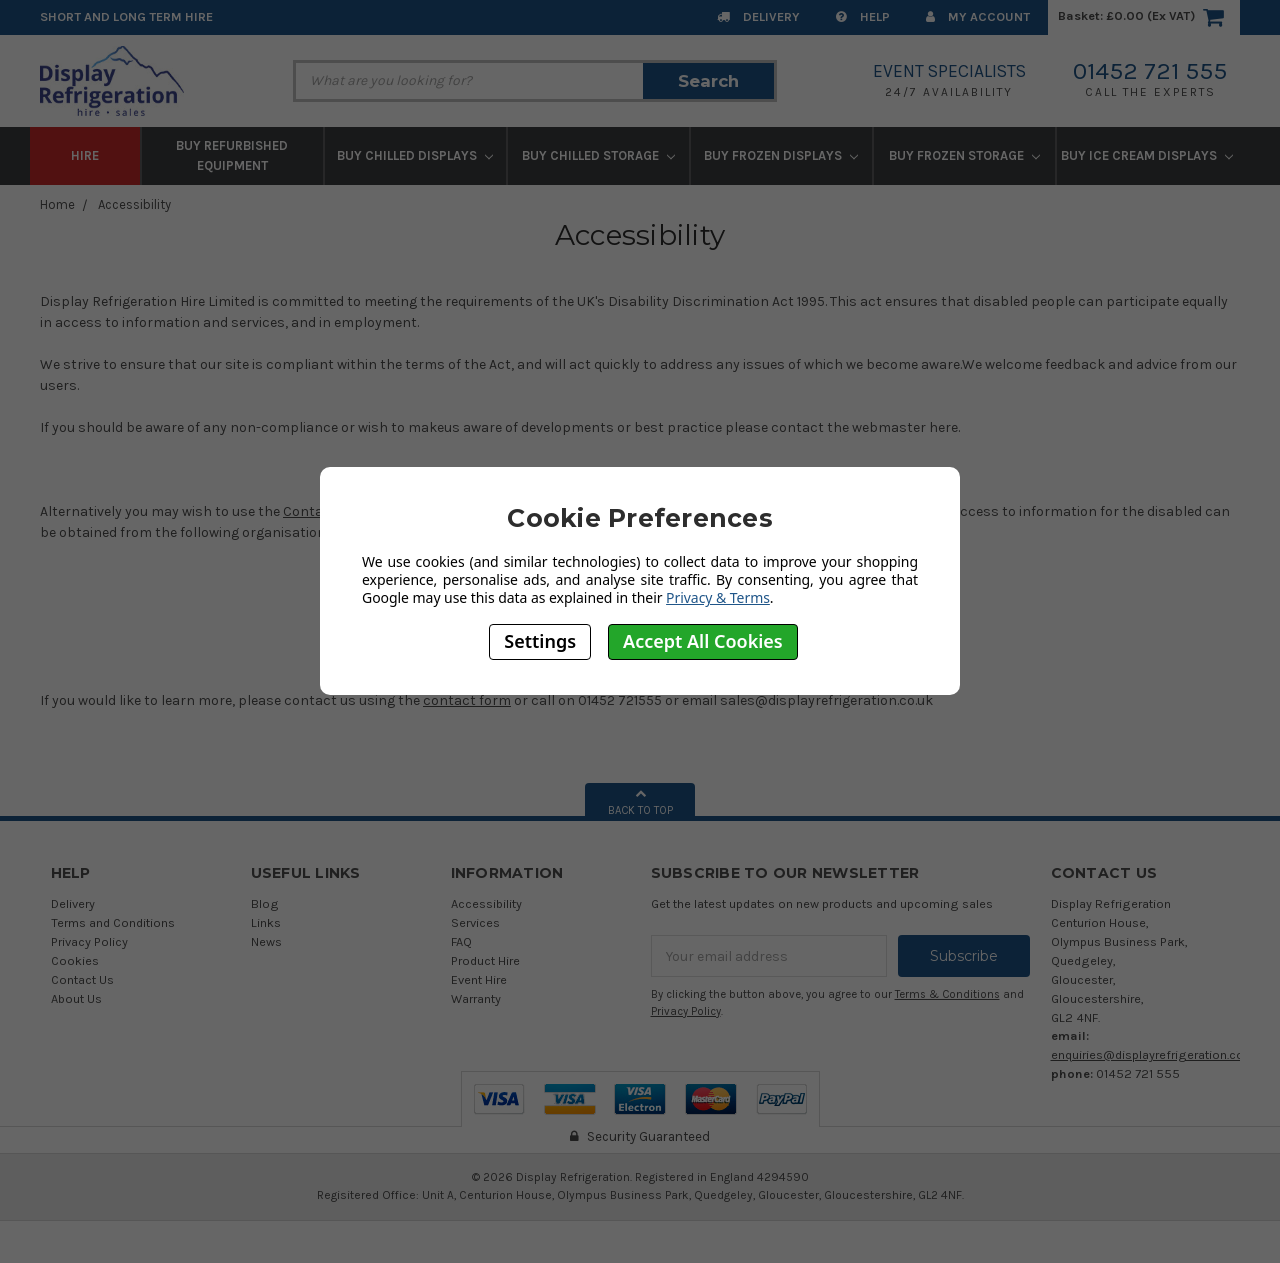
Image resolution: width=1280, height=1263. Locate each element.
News (266, 941)
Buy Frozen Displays (781, 155)
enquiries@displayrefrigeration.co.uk (1155, 1054)
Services (475, 922)
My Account (978, 16)
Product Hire (485, 960)
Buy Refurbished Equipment (232, 155)
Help (863, 16)
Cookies (75, 960)
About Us (76, 998)
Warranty (476, 998)
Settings (540, 641)
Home (57, 204)
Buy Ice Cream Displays (1147, 155)
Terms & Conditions (947, 994)
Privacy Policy (89, 941)
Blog (265, 903)
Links (266, 922)
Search (708, 81)
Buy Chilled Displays (415, 155)
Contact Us (82, 979)
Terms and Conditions (113, 922)
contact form (467, 700)
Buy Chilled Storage (598, 155)
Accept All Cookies (703, 641)
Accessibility (134, 204)
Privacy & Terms (718, 597)
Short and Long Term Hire (126, 16)
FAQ (461, 941)
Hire (85, 155)
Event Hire (479, 979)
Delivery (758, 16)
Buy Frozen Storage (964, 155)
